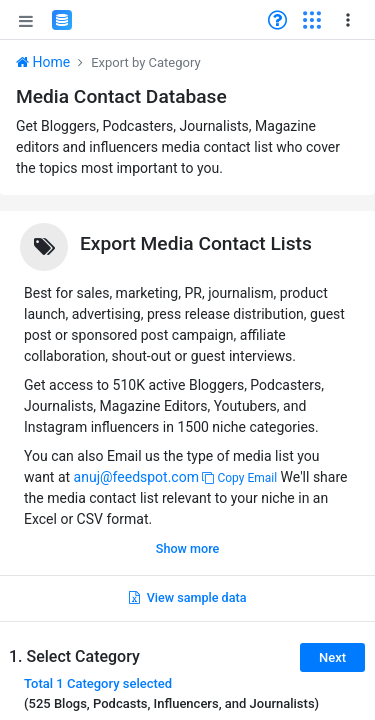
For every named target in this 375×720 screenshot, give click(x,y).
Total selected (98, 683)
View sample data (188, 597)
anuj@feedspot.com (136, 477)
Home (43, 62)
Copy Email (239, 478)
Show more (187, 548)
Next (332, 657)
